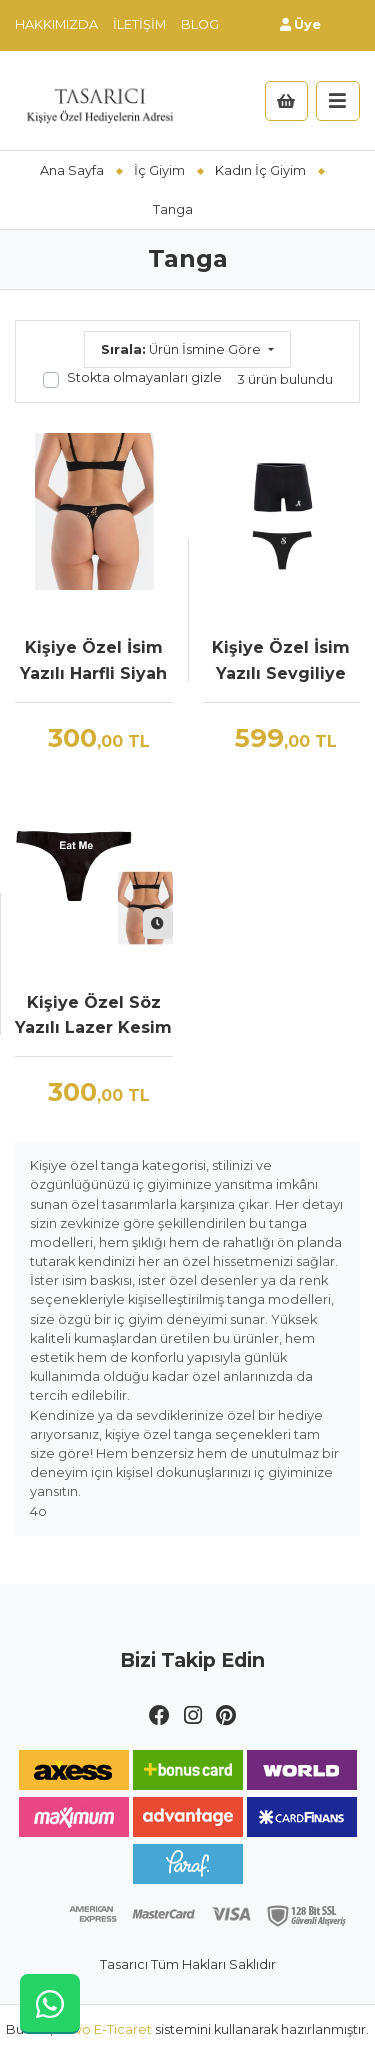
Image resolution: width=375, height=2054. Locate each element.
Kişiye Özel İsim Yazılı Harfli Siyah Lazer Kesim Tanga (93, 662)
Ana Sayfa (72, 170)
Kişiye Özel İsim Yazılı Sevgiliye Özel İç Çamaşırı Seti (281, 662)
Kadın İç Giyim (260, 170)
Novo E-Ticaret (104, 2029)
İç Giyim (159, 170)
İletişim (139, 24)
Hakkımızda (56, 24)
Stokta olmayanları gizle (144, 377)
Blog (200, 24)
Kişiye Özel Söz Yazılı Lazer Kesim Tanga (93, 1017)
